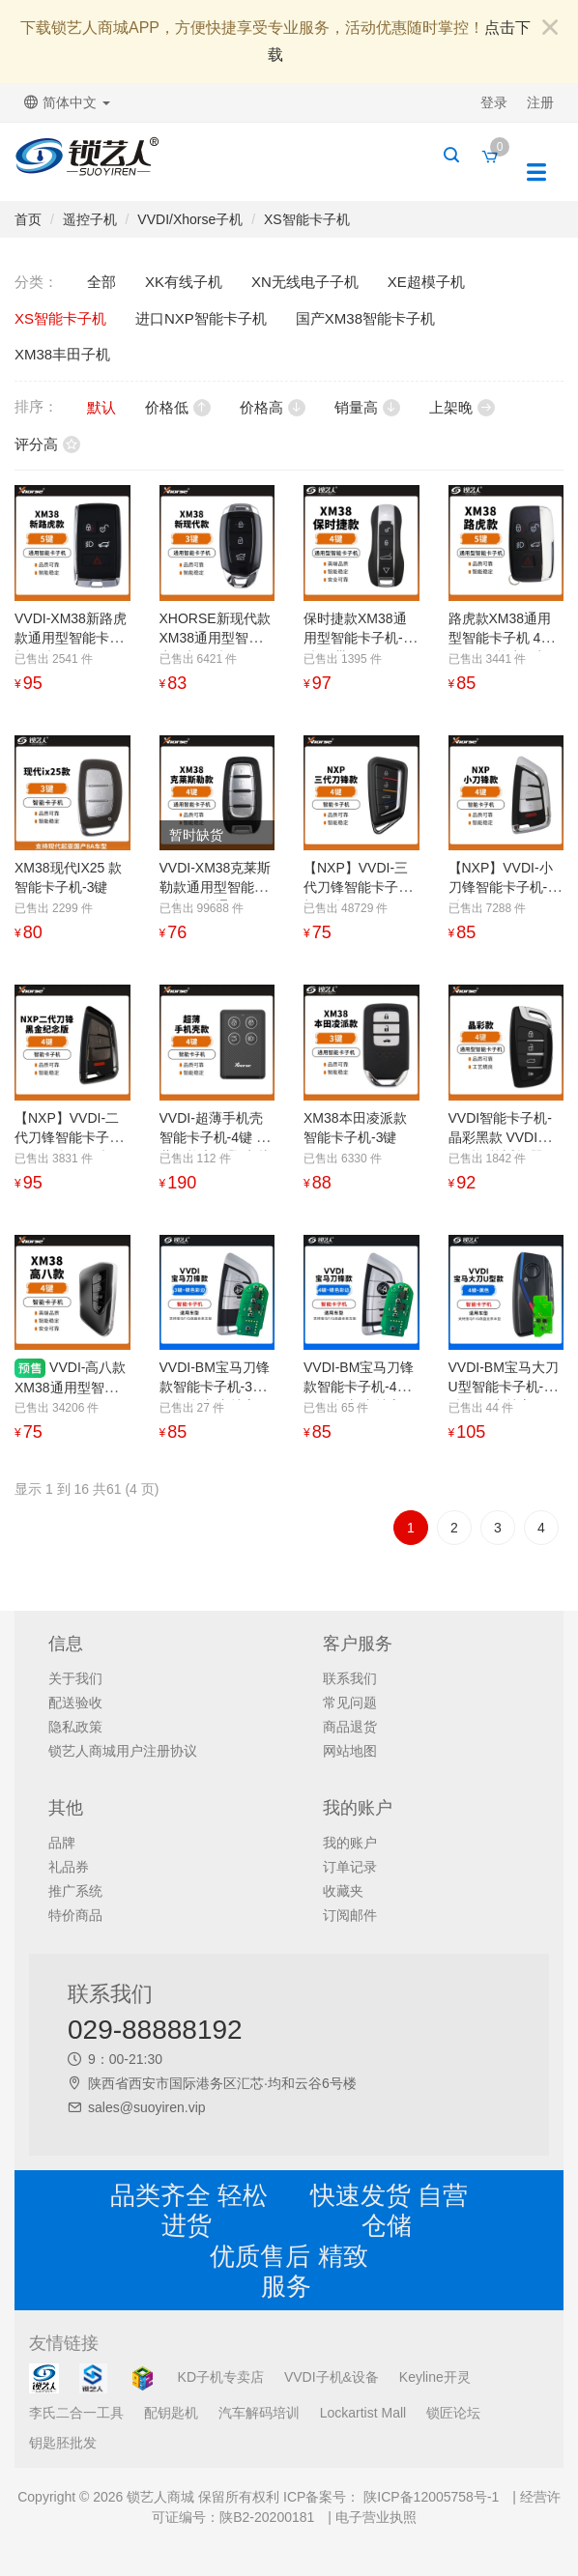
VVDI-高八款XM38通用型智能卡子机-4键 (70, 1387)
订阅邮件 (350, 1915)
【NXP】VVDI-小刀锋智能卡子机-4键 (501, 887)
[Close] (550, 28)
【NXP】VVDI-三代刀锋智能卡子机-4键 (355, 887)
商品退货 (350, 1726)
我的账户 (350, 1842)
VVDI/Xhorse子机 (190, 219)
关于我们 (75, 1678)
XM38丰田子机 (62, 354)
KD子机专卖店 (221, 2377)
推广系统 (75, 1891)
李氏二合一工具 (76, 2412)
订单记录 (350, 1867)
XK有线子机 (183, 281)
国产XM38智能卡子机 (365, 318)
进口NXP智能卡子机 (201, 318)
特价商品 (75, 1915)
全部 (101, 281)
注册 (540, 102)
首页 (28, 219)
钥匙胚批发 (63, 2442)
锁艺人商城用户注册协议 (122, 1751)
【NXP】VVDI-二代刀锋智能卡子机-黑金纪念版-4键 (71, 1137)
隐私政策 (75, 1726)
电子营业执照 (376, 2517)
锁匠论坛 (453, 2412)
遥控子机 (90, 219)
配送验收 (75, 1702)
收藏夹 (343, 1891)
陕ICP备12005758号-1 (429, 2496)
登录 (493, 102)
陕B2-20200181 (266, 2517)
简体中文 (67, 102)
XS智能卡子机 (307, 219)
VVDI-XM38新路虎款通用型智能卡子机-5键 (70, 638)
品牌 (61, 1842)
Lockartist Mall (363, 2412)
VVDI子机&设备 (331, 2377)
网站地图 (350, 1751)
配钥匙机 (171, 2412)
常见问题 (350, 1702)
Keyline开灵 (435, 2377)
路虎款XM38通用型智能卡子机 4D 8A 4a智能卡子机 (500, 638)
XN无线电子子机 (305, 281)
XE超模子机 (426, 281)
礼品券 (68, 1867)
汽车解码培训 (259, 2412)
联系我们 (350, 1678)
